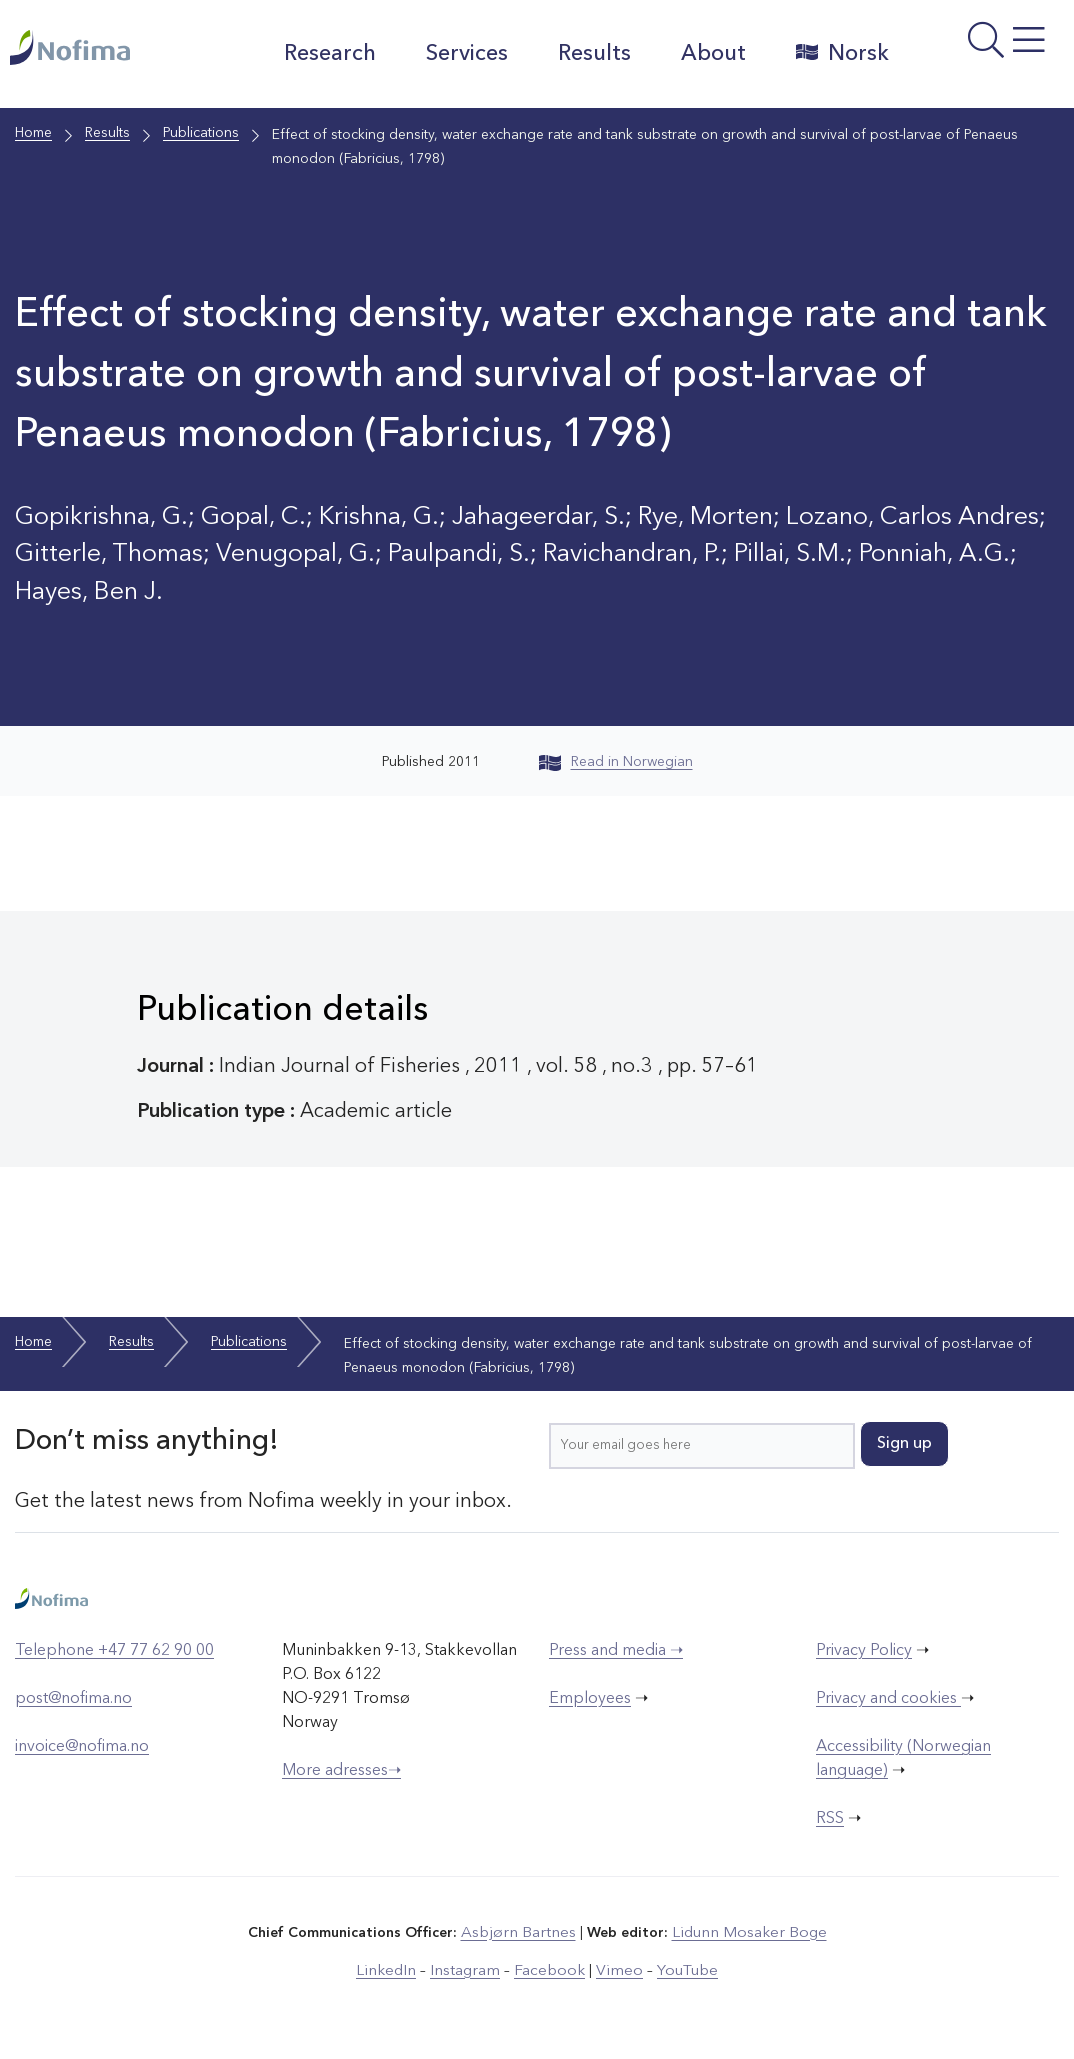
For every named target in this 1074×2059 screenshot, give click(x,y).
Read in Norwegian (616, 762)
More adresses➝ (341, 1771)
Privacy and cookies (888, 1699)
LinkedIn (399, 1968)
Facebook (548, 1968)
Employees (590, 1699)
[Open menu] (981, 59)
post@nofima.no (73, 1699)
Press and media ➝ (616, 1651)
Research (320, 54)
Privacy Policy (864, 1651)
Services (457, 54)
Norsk (832, 53)
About (703, 54)
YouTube (673, 1968)
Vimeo (611, 1968)
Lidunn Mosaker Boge (744, 1932)
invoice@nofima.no (82, 1747)
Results (584, 54)
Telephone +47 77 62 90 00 (114, 1651)
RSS (830, 1819)
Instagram (471, 1968)
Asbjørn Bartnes (525, 1932)
